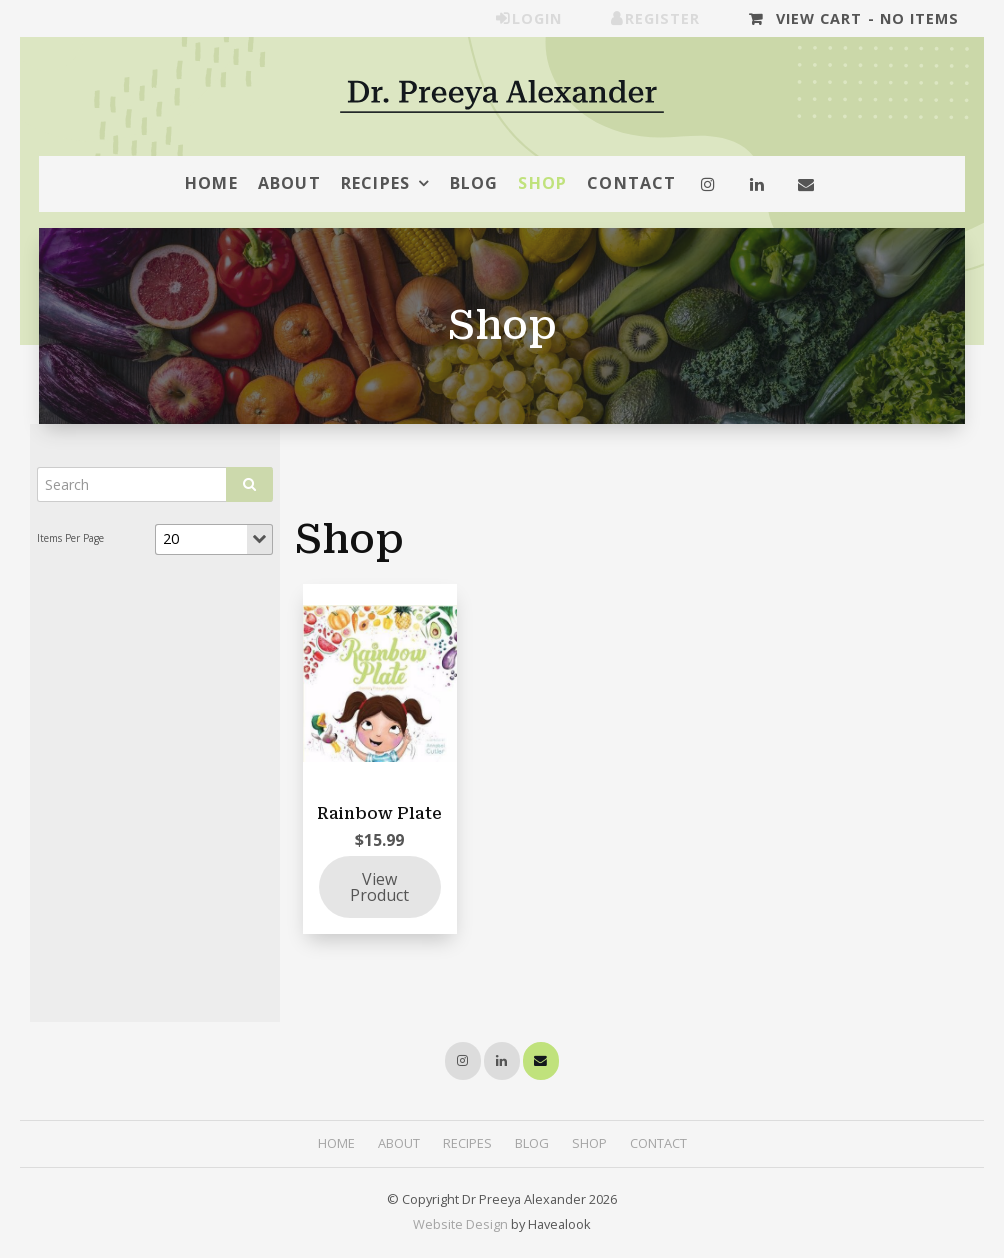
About (289, 183)
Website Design (460, 1224)
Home (211, 183)
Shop (542, 183)
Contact (631, 183)
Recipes (375, 183)
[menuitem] (336, 1144)
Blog (474, 183)
